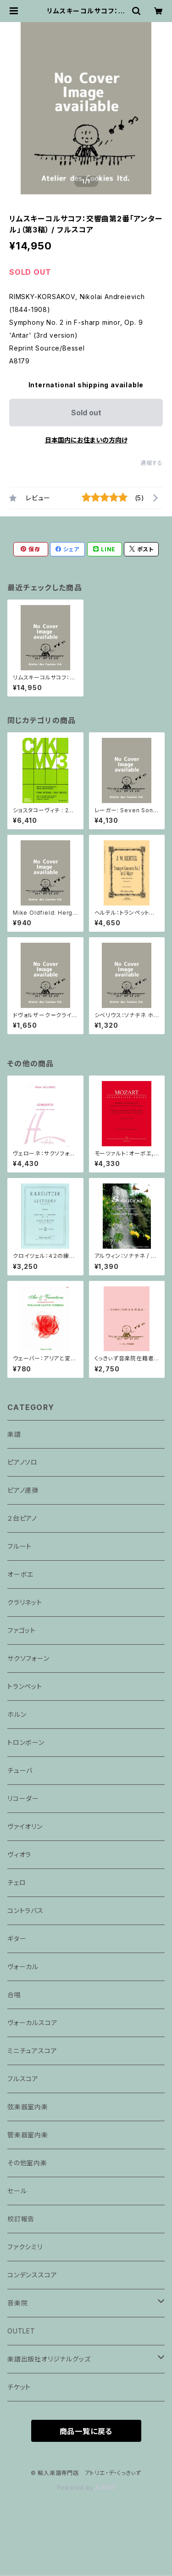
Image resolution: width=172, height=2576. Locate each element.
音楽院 (17, 2303)
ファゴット (21, 1630)
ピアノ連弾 (23, 1490)
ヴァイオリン (25, 1826)
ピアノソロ (22, 1462)
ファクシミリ (25, 2247)
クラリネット (24, 1602)
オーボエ (20, 1574)
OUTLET (21, 2331)
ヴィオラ (19, 1854)
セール (17, 2191)
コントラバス (25, 1910)
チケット (19, 2387)
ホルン (16, 1714)
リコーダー (23, 1798)
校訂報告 (20, 2219)
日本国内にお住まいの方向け (86, 440)
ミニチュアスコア (32, 2051)
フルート (19, 1546)
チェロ (16, 1882)
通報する (151, 462)
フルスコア (23, 2079)
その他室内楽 (27, 2163)
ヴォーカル (23, 1966)
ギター (16, 1938)
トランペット (24, 1686)
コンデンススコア (32, 2275)
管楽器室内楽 (27, 2135)
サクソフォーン (28, 1658)
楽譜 (14, 1434)
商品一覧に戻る (86, 2431)
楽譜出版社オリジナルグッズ (48, 2359)
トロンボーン (25, 1742)
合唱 (14, 1995)
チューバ (20, 1770)
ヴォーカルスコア (32, 2023)
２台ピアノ (22, 1518)
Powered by (86, 2487)
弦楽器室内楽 (27, 2107)
